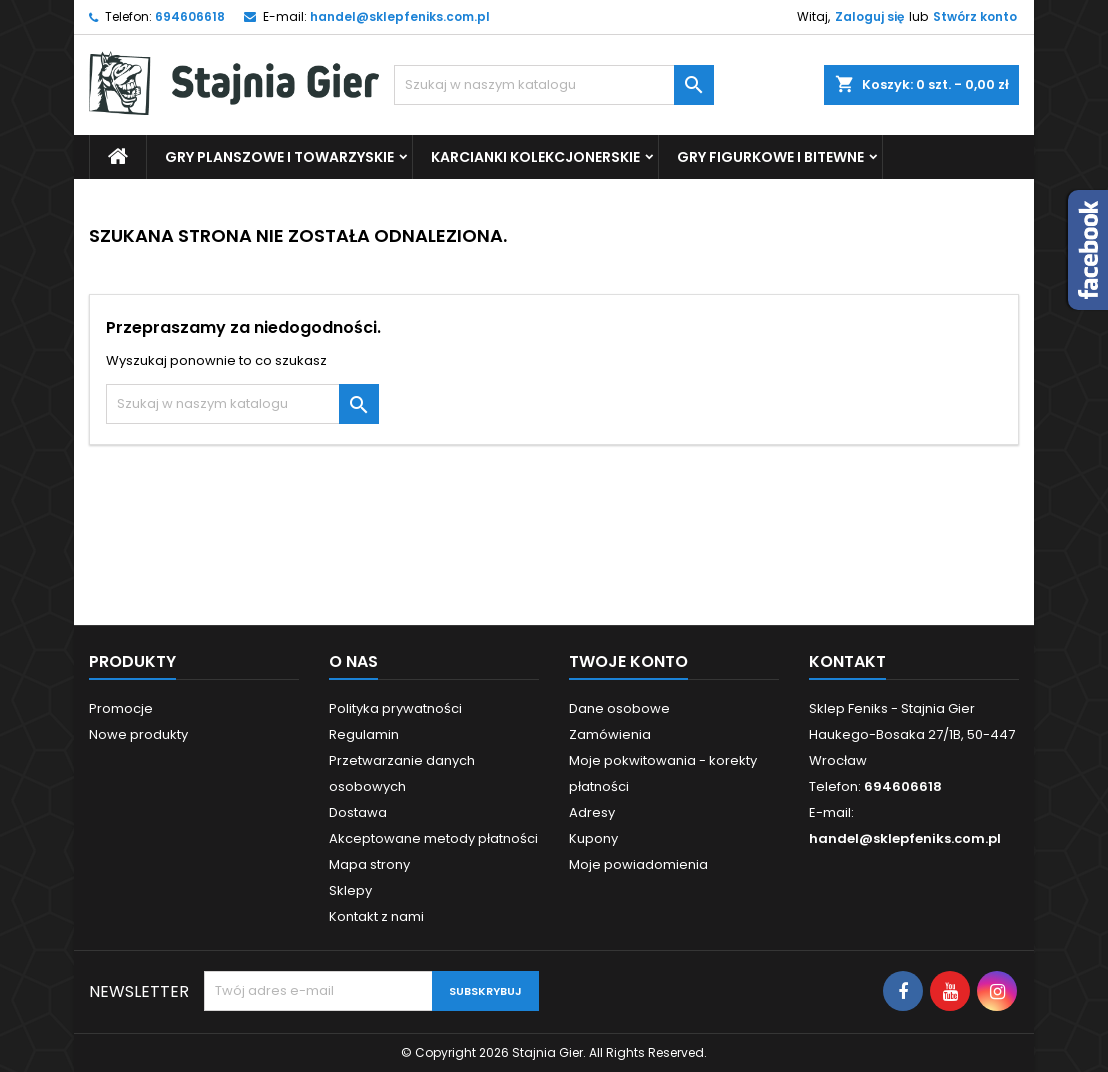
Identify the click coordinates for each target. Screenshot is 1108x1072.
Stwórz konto (975, 16)
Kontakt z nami (376, 916)
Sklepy (350, 890)
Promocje (121, 708)
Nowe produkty (138, 734)
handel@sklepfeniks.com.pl (400, 16)
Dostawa (358, 812)
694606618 (190, 16)
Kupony (593, 838)
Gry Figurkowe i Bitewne (770, 157)
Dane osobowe (619, 708)
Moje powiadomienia (638, 864)
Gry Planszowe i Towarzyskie (279, 157)
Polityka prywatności (395, 708)
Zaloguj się (869, 16)
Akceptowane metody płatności (433, 838)
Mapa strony (369, 864)
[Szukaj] (554, 85)
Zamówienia (610, 734)
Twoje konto (628, 661)
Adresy (592, 812)
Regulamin (364, 734)
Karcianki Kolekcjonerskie (535, 157)
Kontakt (847, 661)
